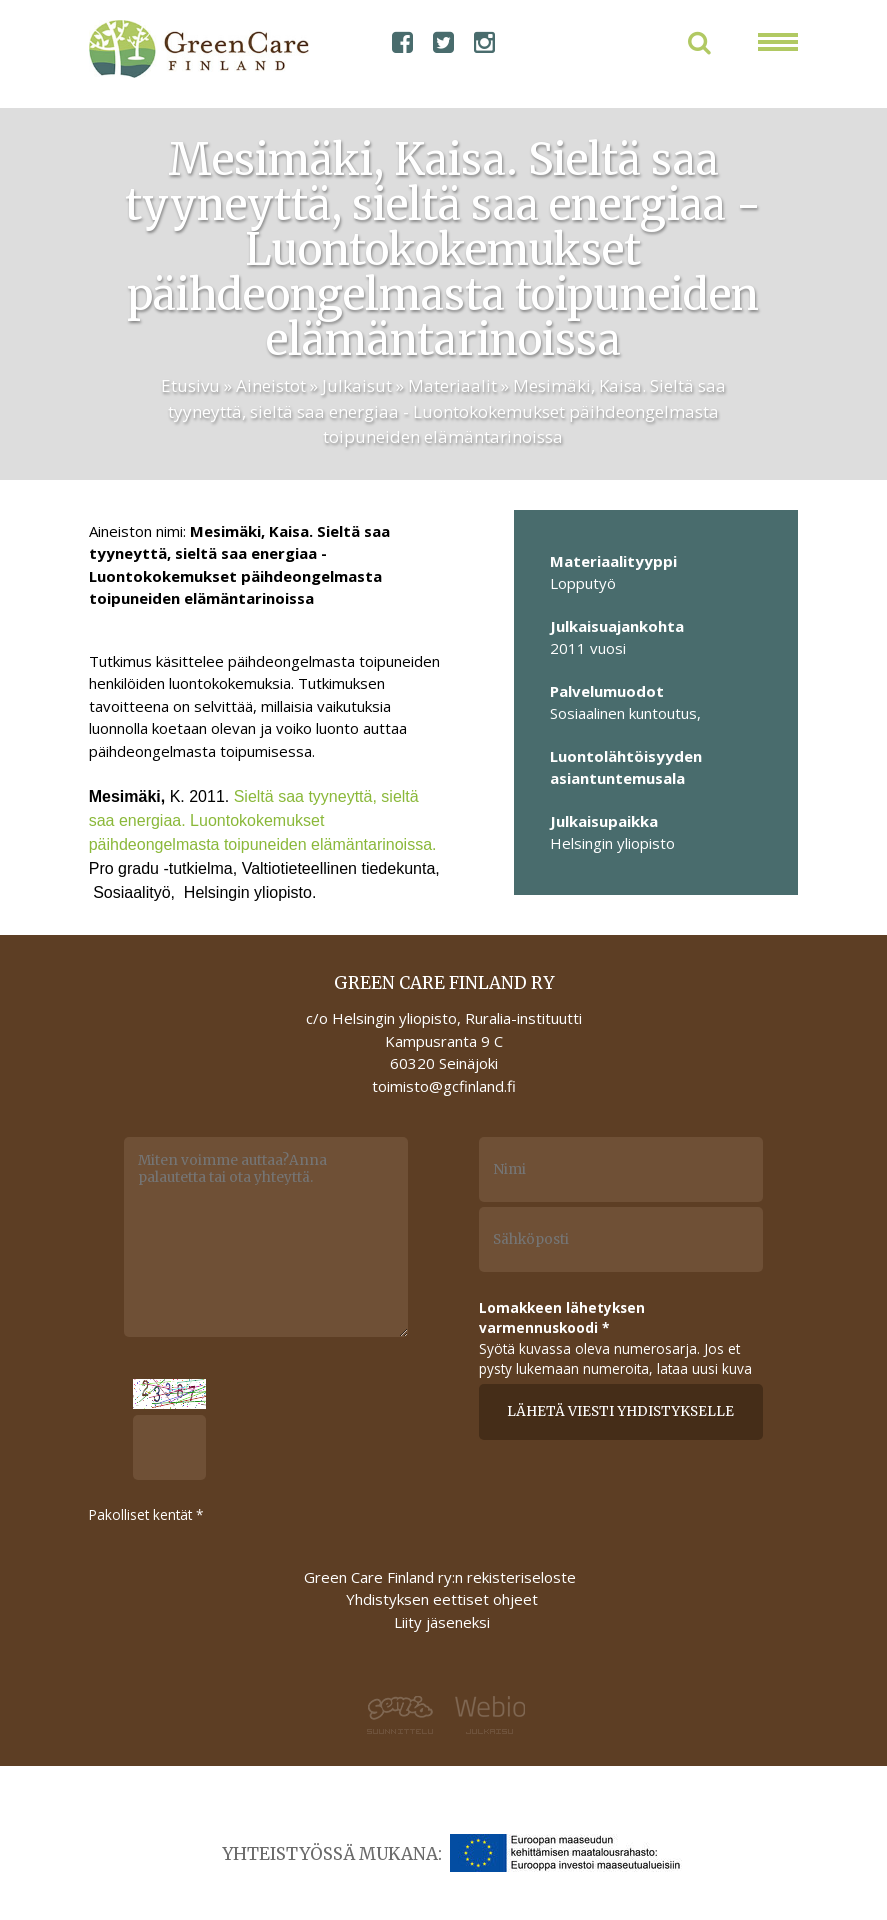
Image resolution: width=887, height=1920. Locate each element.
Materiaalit (452, 385)
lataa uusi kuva (704, 1368)
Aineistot (271, 385)
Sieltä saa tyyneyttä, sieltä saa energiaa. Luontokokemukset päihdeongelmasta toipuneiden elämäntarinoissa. (263, 820)
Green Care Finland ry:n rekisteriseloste (442, 1577)
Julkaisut (357, 385)
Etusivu (190, 385)
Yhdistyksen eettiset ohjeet (442, 1599)
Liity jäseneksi (442, 1622)
